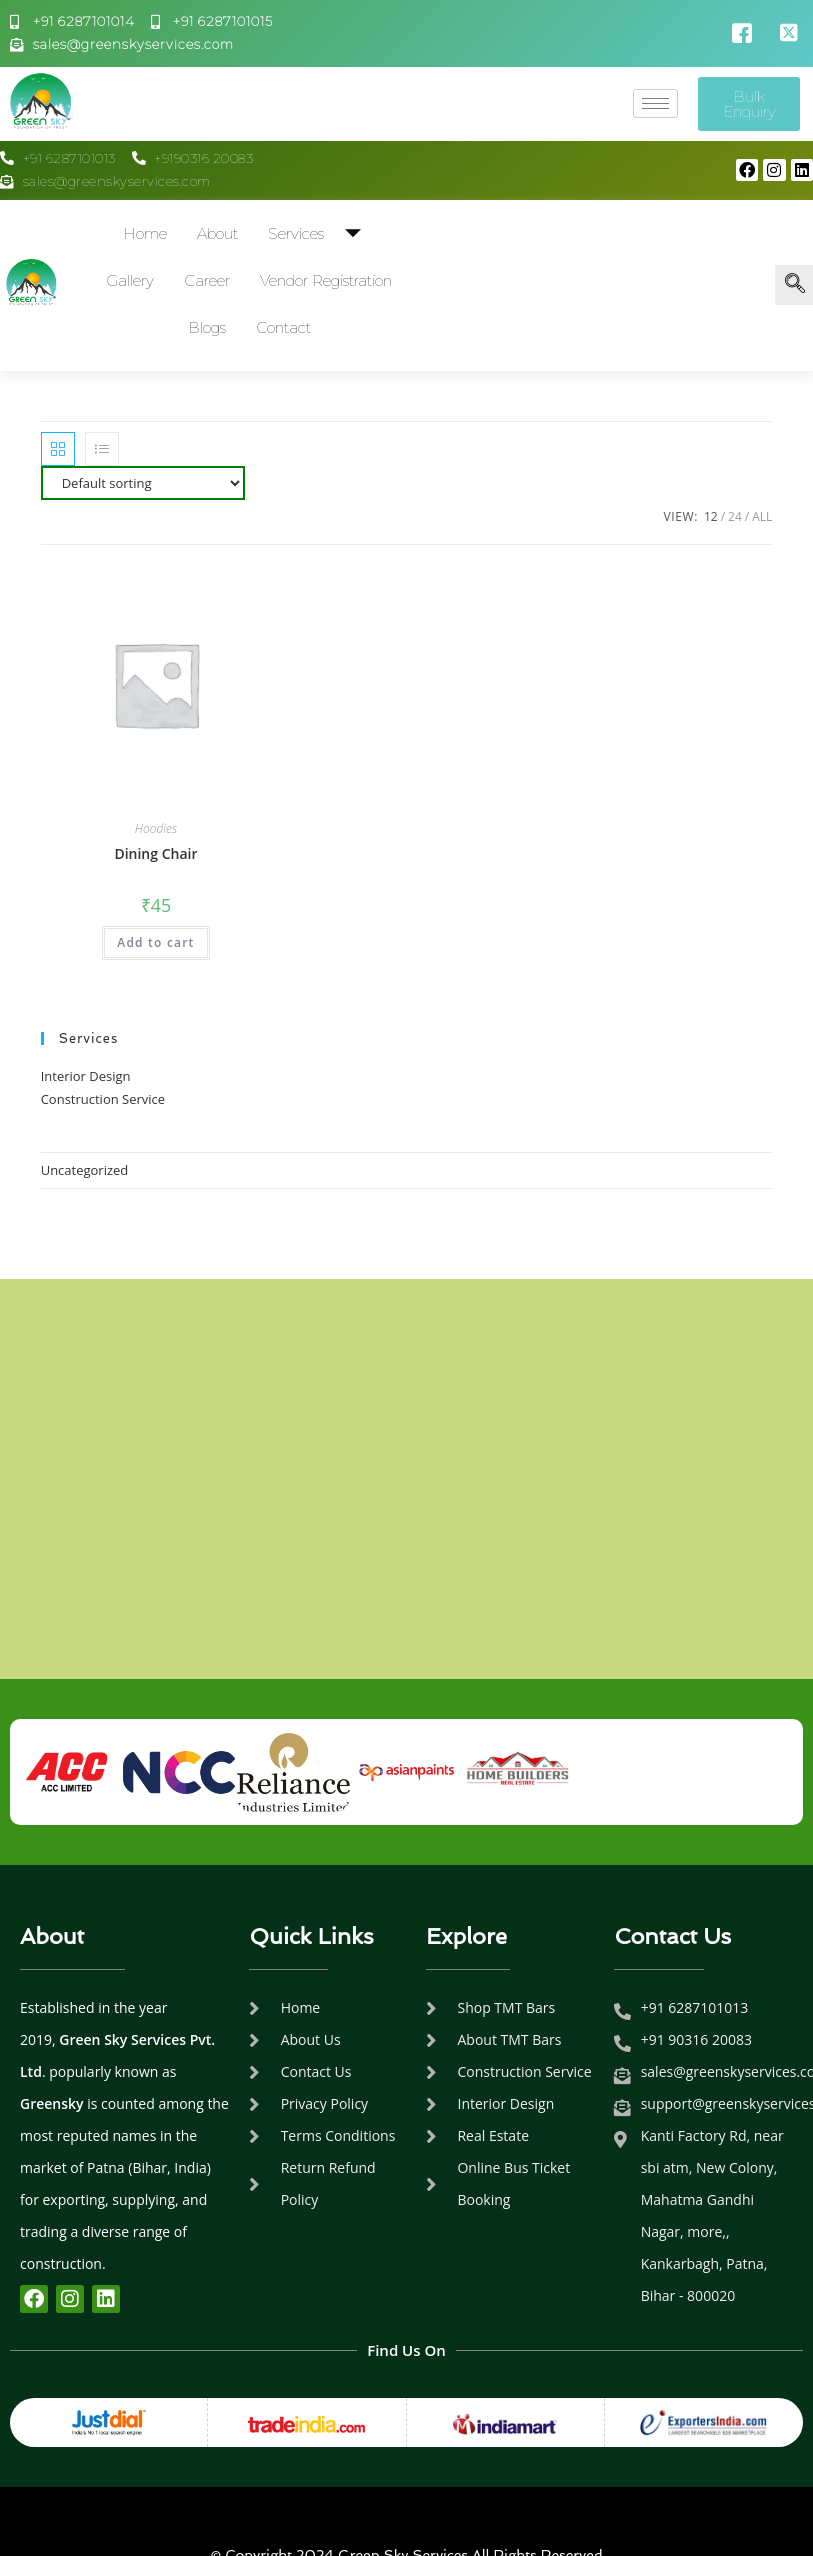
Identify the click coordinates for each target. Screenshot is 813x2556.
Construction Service (103, 1099)
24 (735, 516)
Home (145, 233)
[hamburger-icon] (655, 103)
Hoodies (156, 828)
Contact (283, 327)
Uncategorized (85, 1170)
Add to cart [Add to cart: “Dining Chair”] (155, 942)
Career (207, 280)
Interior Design (86, 1076)
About (217, 233)
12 (711, 516)
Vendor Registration (326, 280)
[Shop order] (143, 483)
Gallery (130, 280)
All (762, 516)
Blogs (207, 327)
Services (322, 233)
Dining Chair (155, 853)
